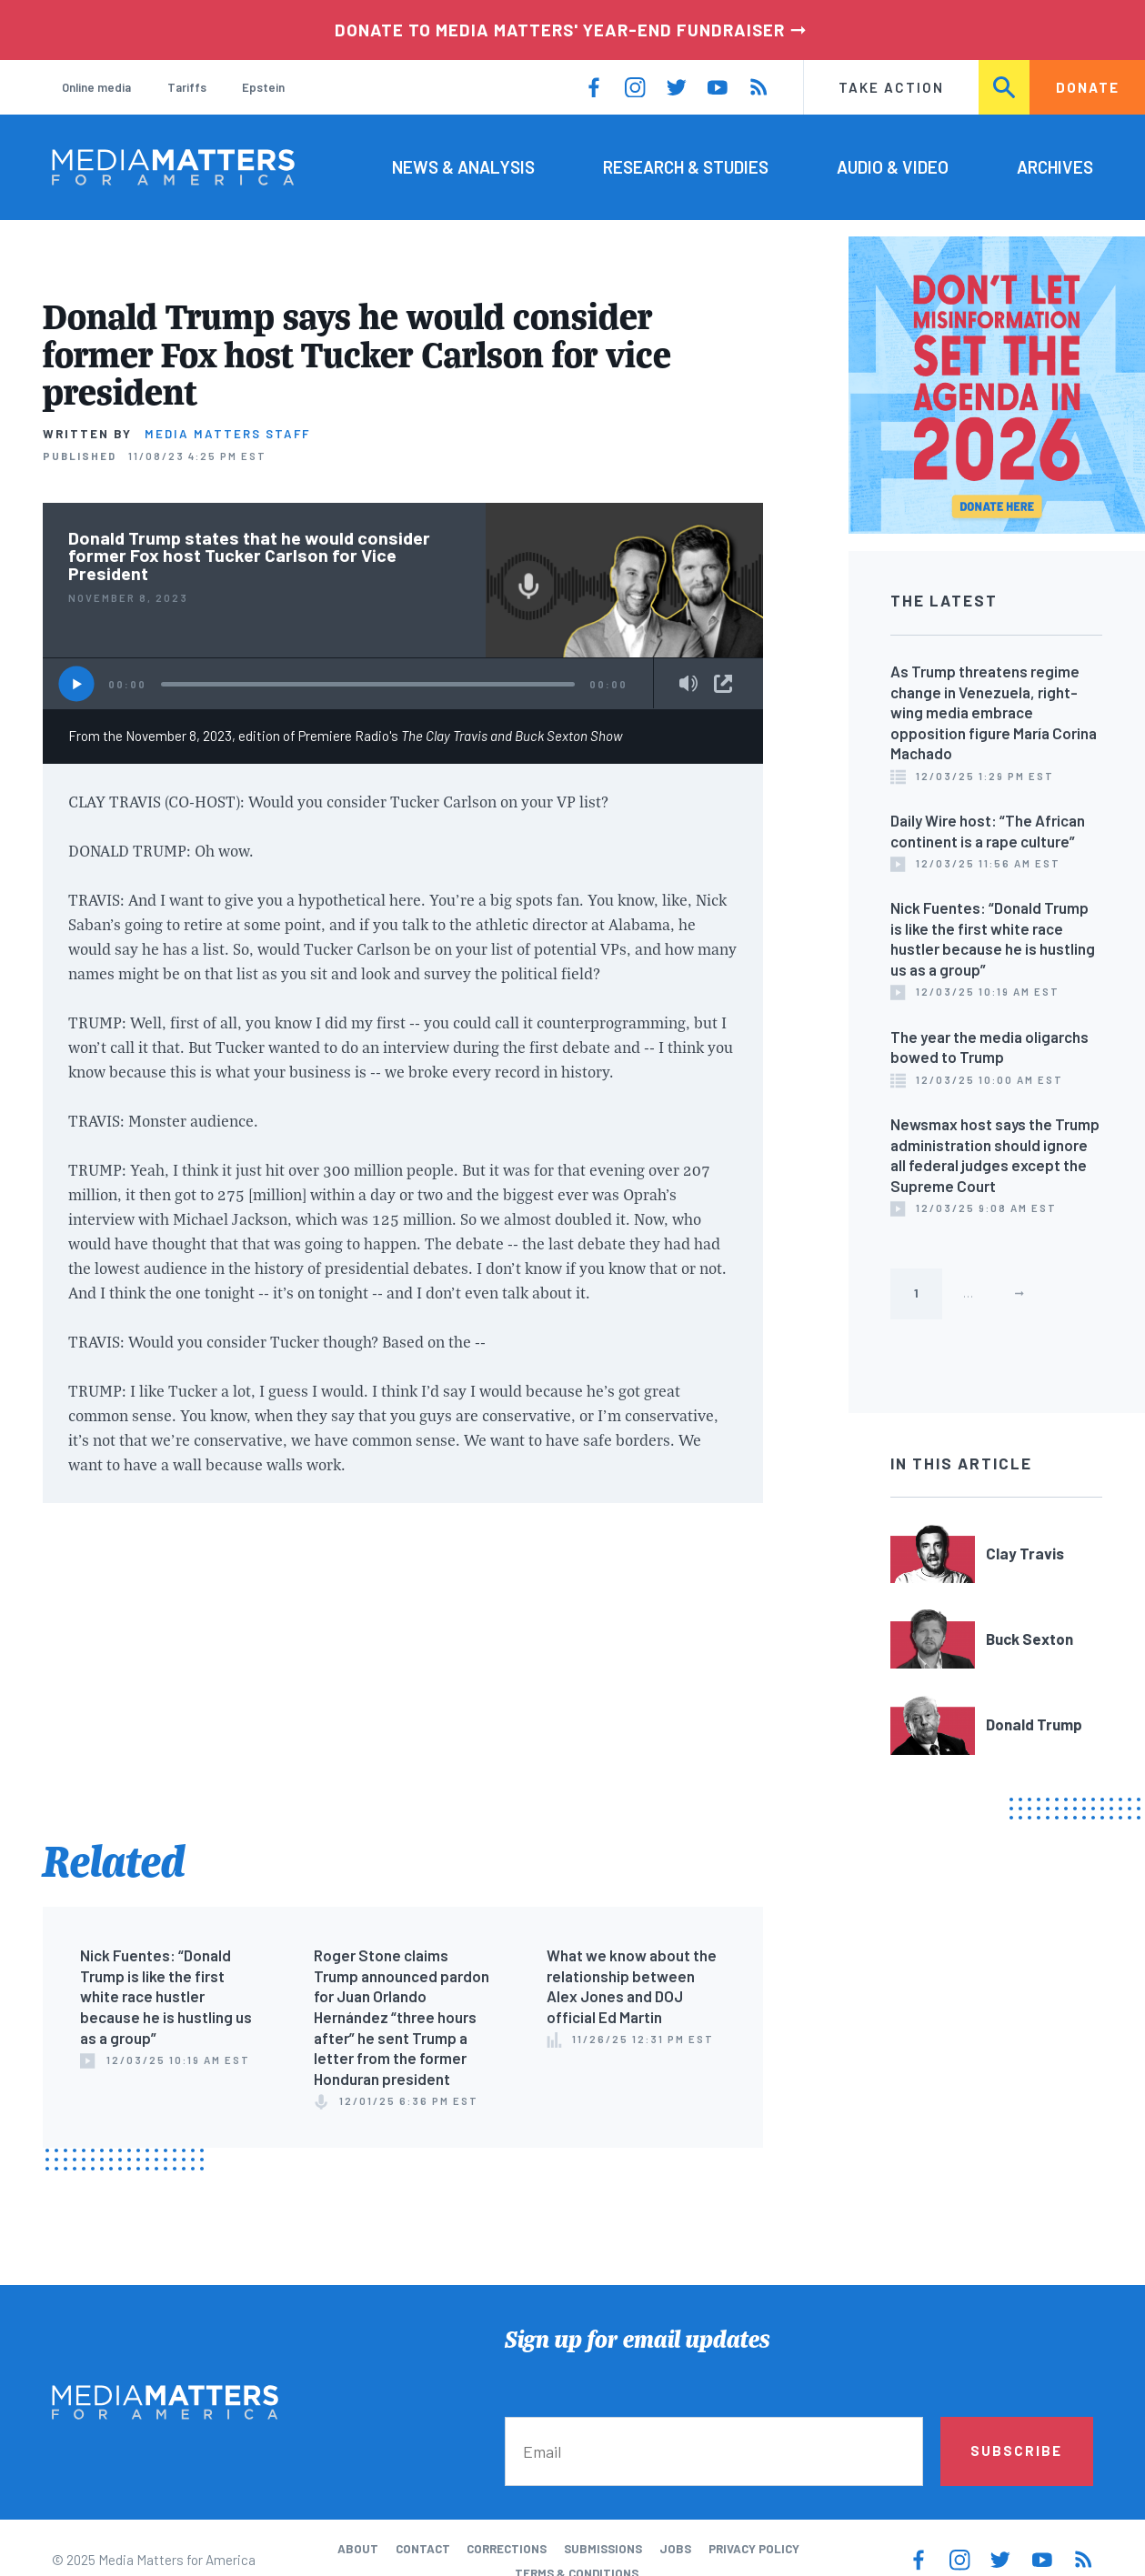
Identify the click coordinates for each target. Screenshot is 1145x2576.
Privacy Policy (753, 2548)
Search (1005, 87)
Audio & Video (893, 166)
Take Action (891, 87)
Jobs (675, 2548)
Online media (96, 87)
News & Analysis (463, 166)
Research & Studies (685, 166)
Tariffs (186, 87)
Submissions (603, 2548)
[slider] (368, 684)
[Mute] (688, 685)
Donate (1088, 87)
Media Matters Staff (227, 433)
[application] (403, 683)
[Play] (77, 684)
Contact (423, 2548)
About (357, 2548)
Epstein (263, 87)
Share (723, 684)
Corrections (507, 2548)
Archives (1055, 166)
